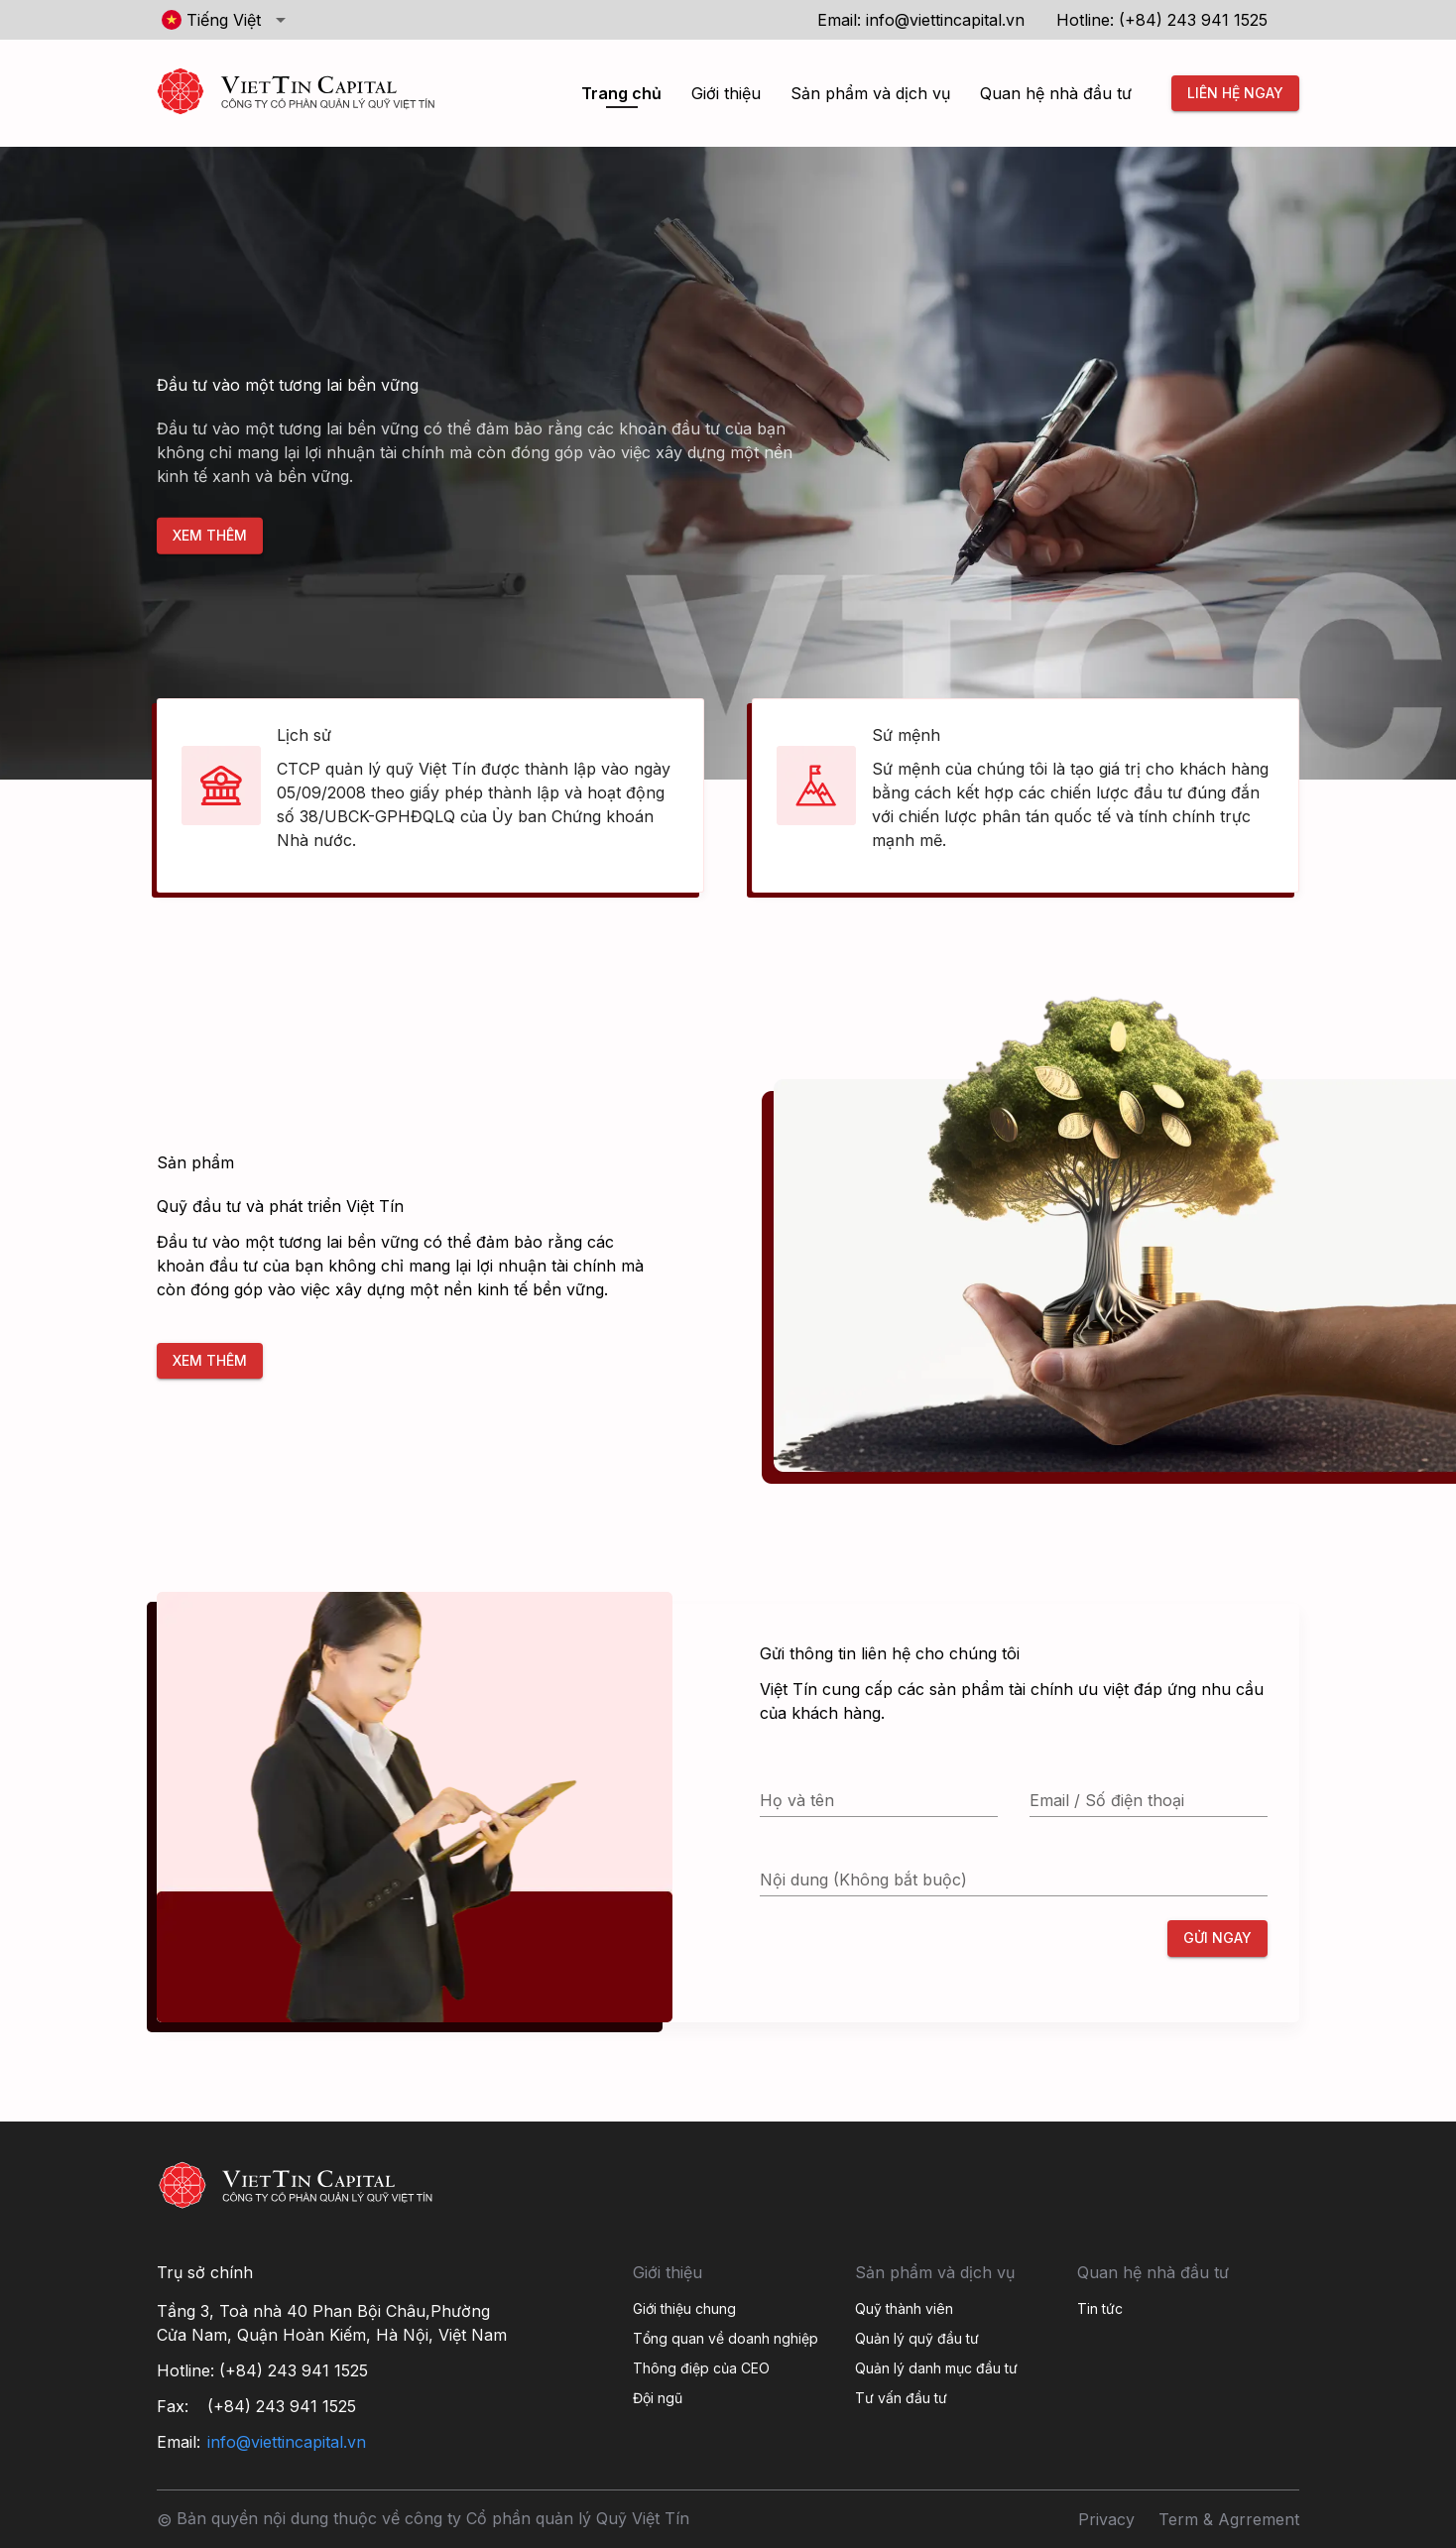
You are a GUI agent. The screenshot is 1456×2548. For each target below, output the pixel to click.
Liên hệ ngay (1235, 93)
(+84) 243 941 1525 (1193, 20)
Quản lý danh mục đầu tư (936, 2368)
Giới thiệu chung (684, 2308)
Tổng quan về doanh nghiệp (725, 2338)
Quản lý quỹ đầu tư (917, 2338)
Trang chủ (621, 93)
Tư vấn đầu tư (901, 2397)
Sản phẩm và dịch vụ (870, 93)
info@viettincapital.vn (945, 20)
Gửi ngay (1217, 1938)
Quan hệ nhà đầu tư (1056, 93)
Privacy (1106, 2519)
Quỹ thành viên (904, 2308)
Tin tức (1100, 2308)
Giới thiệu (726, 93)
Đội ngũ (657, 2397)
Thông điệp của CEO (701, 2368)
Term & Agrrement (1228, 2519)
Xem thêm (210, 536)
